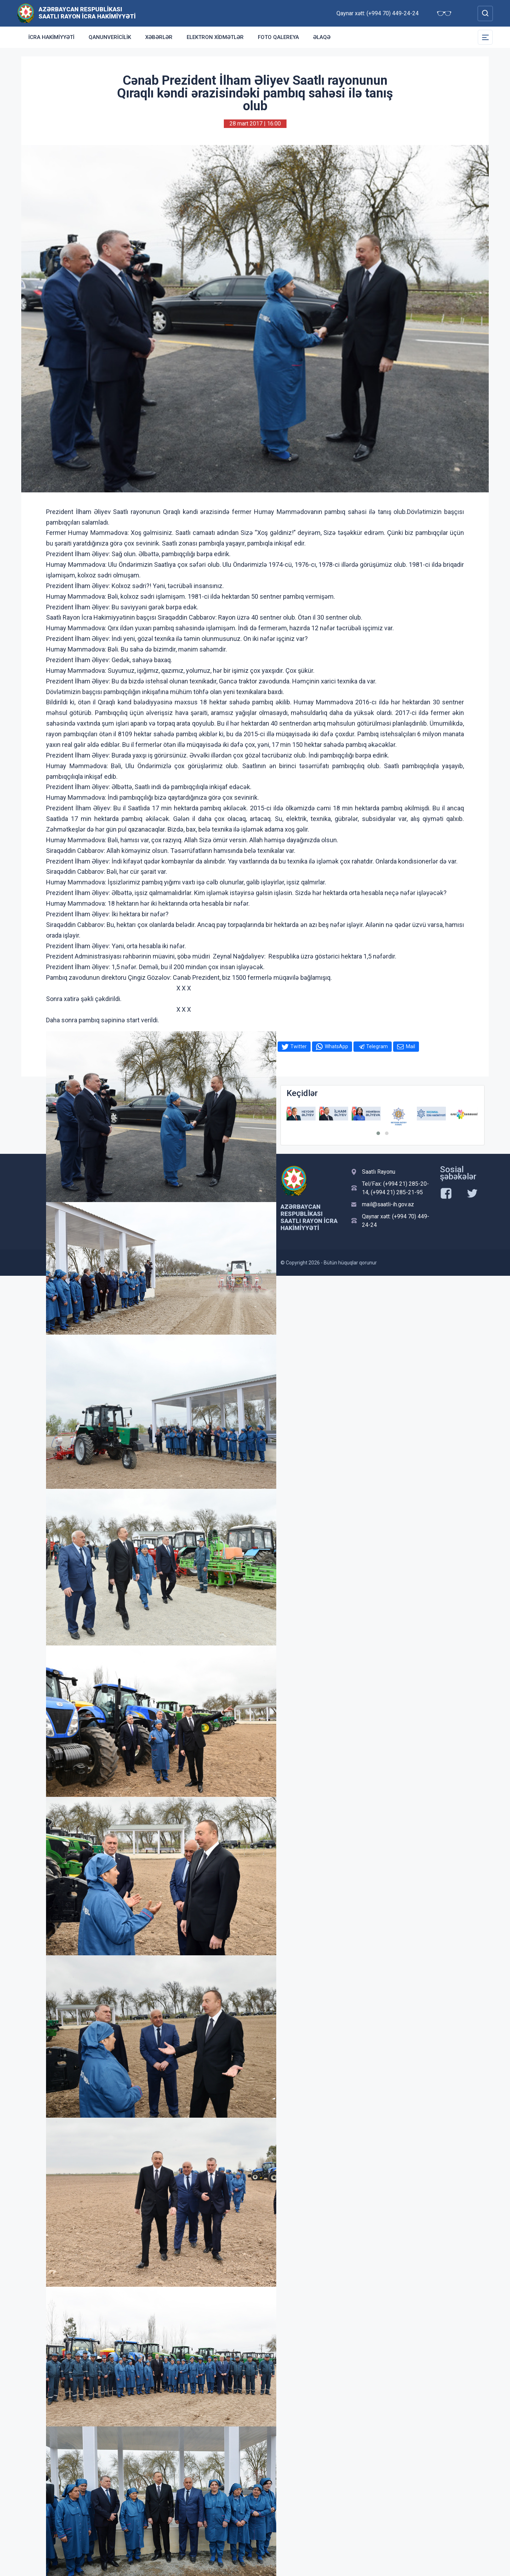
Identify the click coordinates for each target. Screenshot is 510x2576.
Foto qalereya (278, 37)
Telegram (377, 1046)
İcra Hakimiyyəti (51, 37)
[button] (378, 1133)
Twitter (298, 1046)
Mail (410, 1046)
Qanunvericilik (110, 37)
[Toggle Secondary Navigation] (485, 37)
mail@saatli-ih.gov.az (388, 1204)
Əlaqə (321, 37)
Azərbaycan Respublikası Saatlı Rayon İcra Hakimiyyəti (87, 13)
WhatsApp (336, 1046)
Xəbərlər (158, 37)
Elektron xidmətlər (215, 37)
